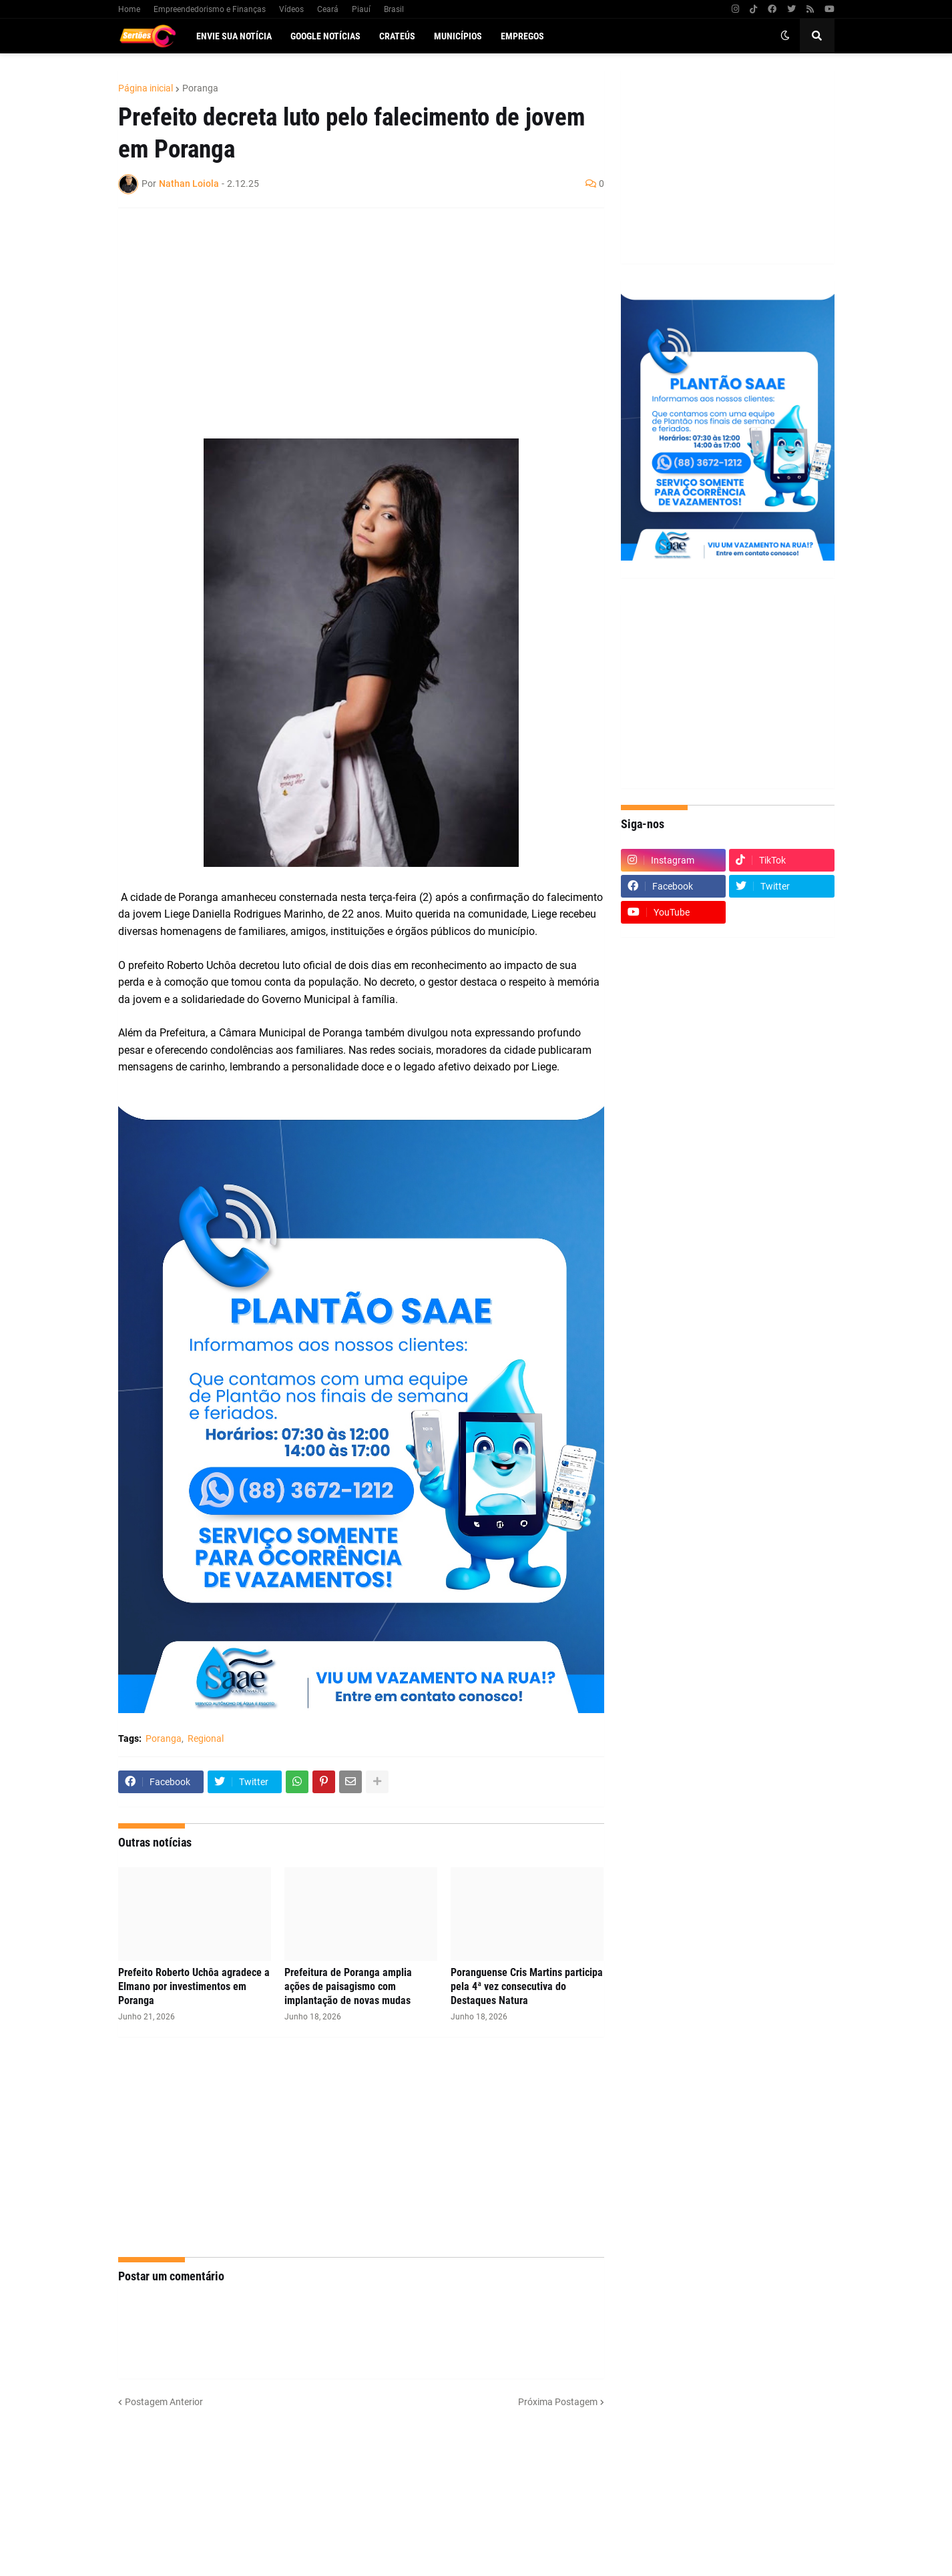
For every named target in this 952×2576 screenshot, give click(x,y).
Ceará (327, 9)
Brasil (394, 9)
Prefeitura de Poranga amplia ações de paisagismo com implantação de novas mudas (348, 1986)
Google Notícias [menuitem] (325, 36)
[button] (785, 36)
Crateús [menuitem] (397, 36)
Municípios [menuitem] (458, 36)
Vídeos (291, 9)
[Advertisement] (347, 315)
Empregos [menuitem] (522, 36)
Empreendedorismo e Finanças (210, 9)
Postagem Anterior (164, 2401)
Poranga (200, 88)
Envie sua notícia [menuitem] (234, 36)
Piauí (361, 9)
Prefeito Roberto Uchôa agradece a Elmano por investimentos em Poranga (194, 1986)
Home (129, 9)
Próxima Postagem (558, 2401)
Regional (206, 1738)
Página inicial (145, 88)
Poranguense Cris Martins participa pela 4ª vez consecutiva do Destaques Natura (527, 1986)
